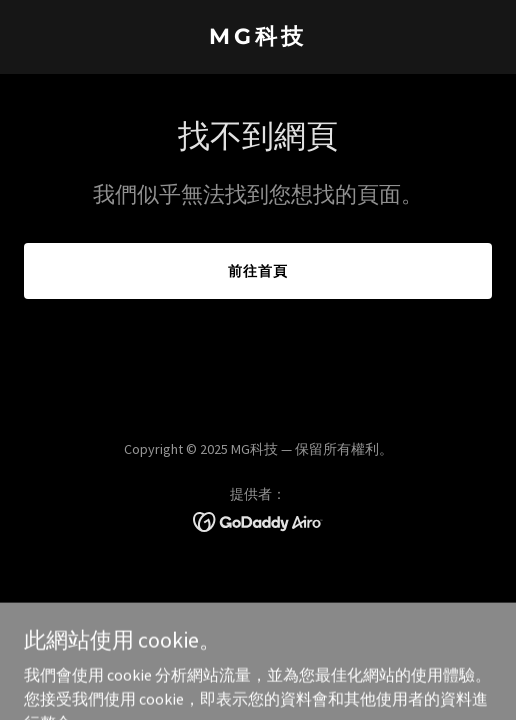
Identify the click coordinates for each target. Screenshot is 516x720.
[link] (258, 38)
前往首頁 (258, 271)
